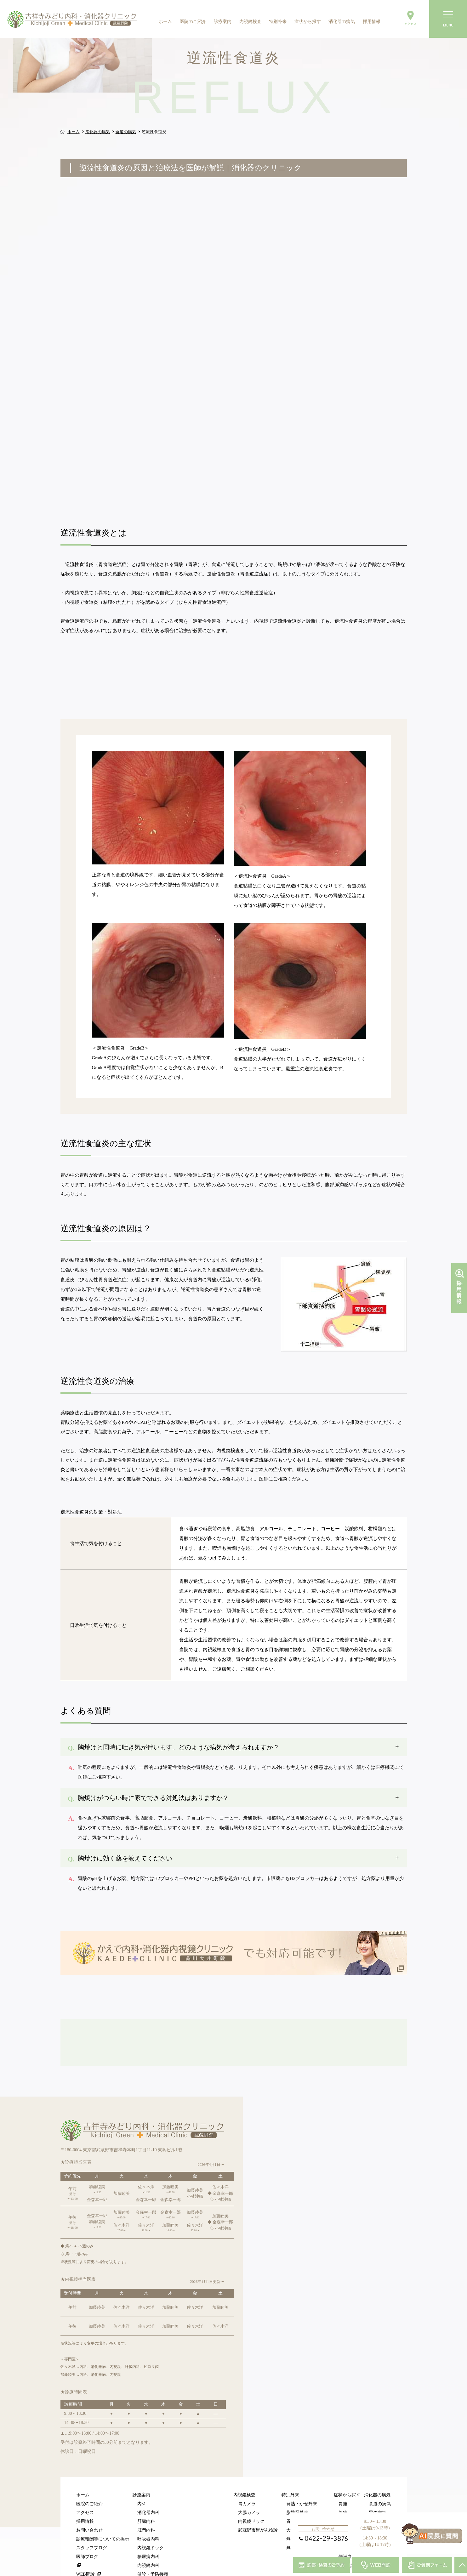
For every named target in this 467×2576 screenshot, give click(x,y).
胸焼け (345, 2476)
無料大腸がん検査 (304, 2502)
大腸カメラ (249, 2467)
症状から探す (307, 21)
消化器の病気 (341, 21)
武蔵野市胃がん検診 (258, 2485)
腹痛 (343, 2467)
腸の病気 (377, 2476)
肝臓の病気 (380, 2493)
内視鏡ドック (150, 2502)
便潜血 (345, 2511)
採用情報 (371, 21)
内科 (141, 2458)
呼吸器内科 (148, 2493)
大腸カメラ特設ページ (308, 2485)
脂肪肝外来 (297, 2467)
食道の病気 (380, 2458)
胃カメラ (247, 2458)
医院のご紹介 (193, 21)
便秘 (343, 2493)
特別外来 (278, 21)
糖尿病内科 (148, 2511)
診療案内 (222, 21)
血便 (343, 2502)
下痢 (343, 2485)
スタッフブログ (91, 2502)
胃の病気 (377, 2467)
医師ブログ (87, 2511)
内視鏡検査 (250, 21)
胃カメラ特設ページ (306, 2476)
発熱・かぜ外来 (301, 2458)
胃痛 (343, 2458)
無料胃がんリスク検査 (308, 2493)
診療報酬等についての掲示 (102, 2493)
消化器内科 (148, 2467)
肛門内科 (146, 2485)
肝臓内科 (146, 2476)
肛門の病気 (380, 2485)
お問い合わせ (89, 2485)
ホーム (165, 21)
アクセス (85, 2467)
